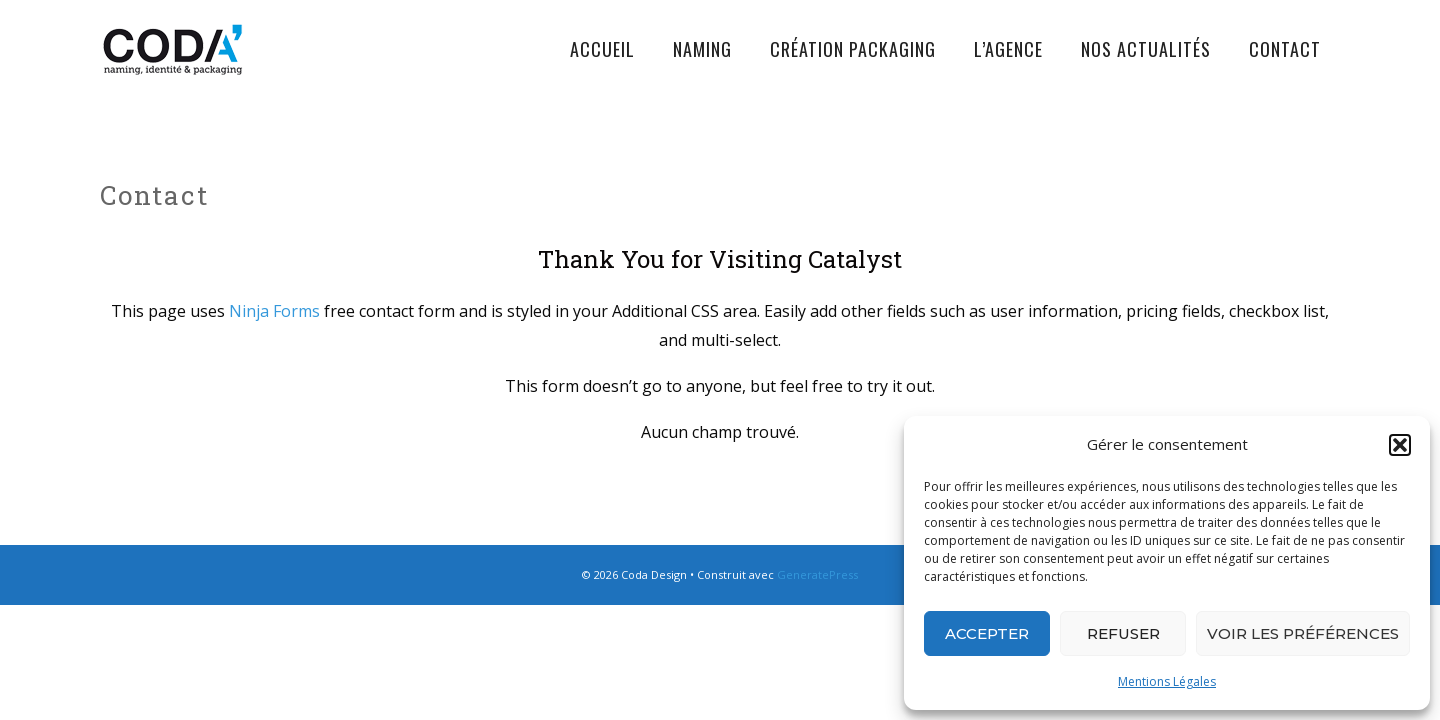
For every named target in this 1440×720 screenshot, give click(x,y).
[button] (1400, 445)
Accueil (602, 49)
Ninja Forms (274, 311)
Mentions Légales (1167, 681)
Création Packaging (853, 49)
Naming (702, 49)
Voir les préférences (1303, 633)
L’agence (1008, 49)
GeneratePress (817, 574)
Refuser (1123, 633)
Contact (1285, 49)
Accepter (987, 633)
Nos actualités (1146, 49)
